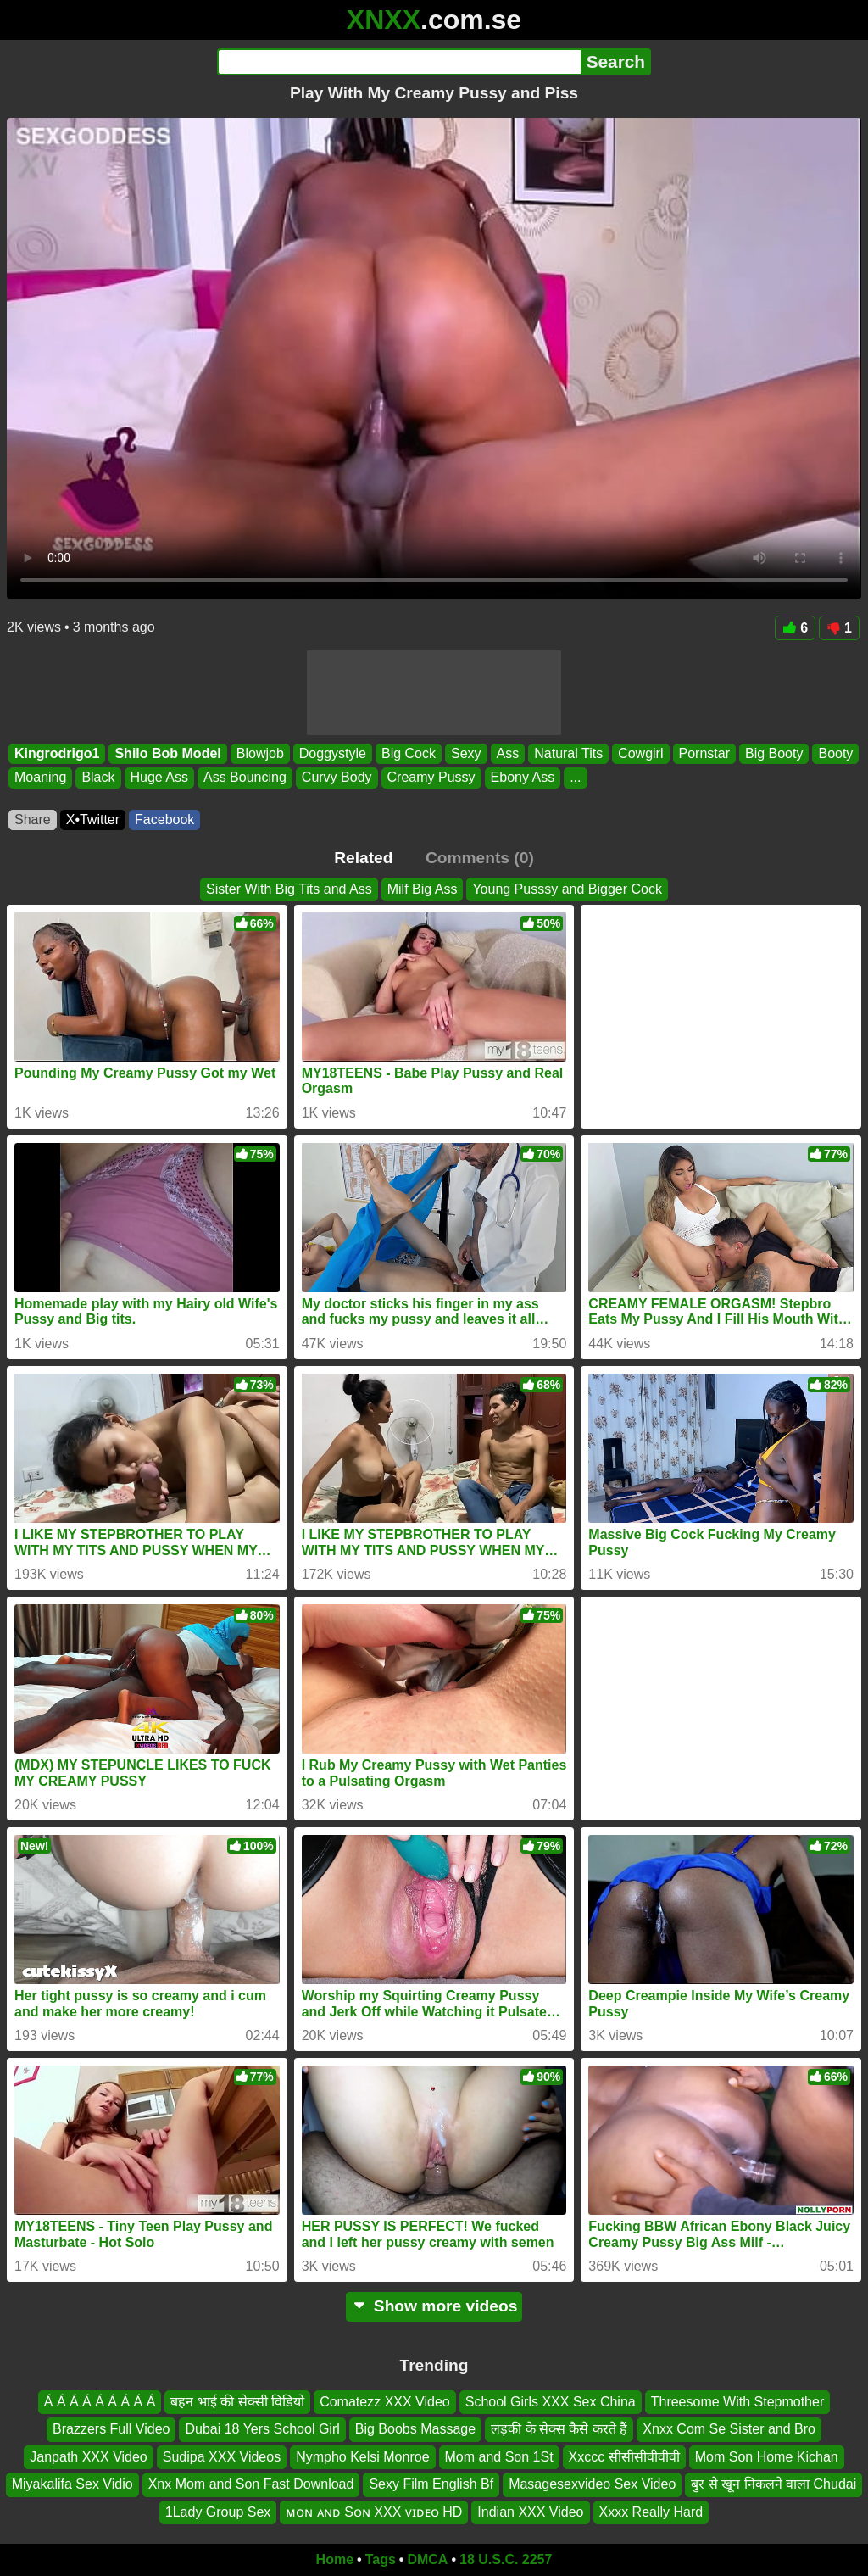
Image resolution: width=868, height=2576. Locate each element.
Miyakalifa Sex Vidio (72, 2485)
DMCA (427, 2559)
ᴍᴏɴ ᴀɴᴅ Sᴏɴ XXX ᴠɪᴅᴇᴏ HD (374, 2512)
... (575, 778)
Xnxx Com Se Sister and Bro (729, 2430)
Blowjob (260, 753)
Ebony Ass (523, 778)
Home (334, 2559)
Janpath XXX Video (88, 2457)
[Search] (399, 61)
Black (97, 778)
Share (32, 819)
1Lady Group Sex (218, 2512)
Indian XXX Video (530, 2512)
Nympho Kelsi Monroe (362, 2457)
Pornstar (704, 753)
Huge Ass (159, 778)
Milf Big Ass (422, 889)
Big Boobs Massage (415, 2430)
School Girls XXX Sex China (550, 2402)
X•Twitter (93, 819)
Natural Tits (568, 753)
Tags (380, 2559)
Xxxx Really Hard (651, 2512)
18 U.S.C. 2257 (505, 2559)
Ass (508, 753)
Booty (835, 753)
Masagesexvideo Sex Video (592, 2485)
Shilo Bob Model (167, 753)
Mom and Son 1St (499, 2457)
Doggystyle (332, 753)
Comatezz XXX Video (385, 2402)
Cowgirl (640, 753)
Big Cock (408, 753)
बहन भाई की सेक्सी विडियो (237, 2402)
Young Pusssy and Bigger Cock (567, 889)
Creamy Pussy (431, 778)
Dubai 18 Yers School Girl (262, 2430)
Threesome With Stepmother (738, 2402)
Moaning (40, 778)
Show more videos (434, 2306)
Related (363, 858)
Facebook (164, 819)
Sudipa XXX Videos (222, 2457)
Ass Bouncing (245, 778)
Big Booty (774, 753)
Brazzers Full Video (111, 2430)
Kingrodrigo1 (56, 753)
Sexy (466, 753)
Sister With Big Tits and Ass (289, 889)
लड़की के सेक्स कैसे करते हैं (559, 2430)
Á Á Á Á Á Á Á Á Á (100, 2402)
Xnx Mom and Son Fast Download (251, 2485)
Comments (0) (480, 858)
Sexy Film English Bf (431, 2485)
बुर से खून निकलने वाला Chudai (773, 2485)
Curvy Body (337, 778)
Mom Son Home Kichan (766, 2457)
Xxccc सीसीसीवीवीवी (624, 2457)
